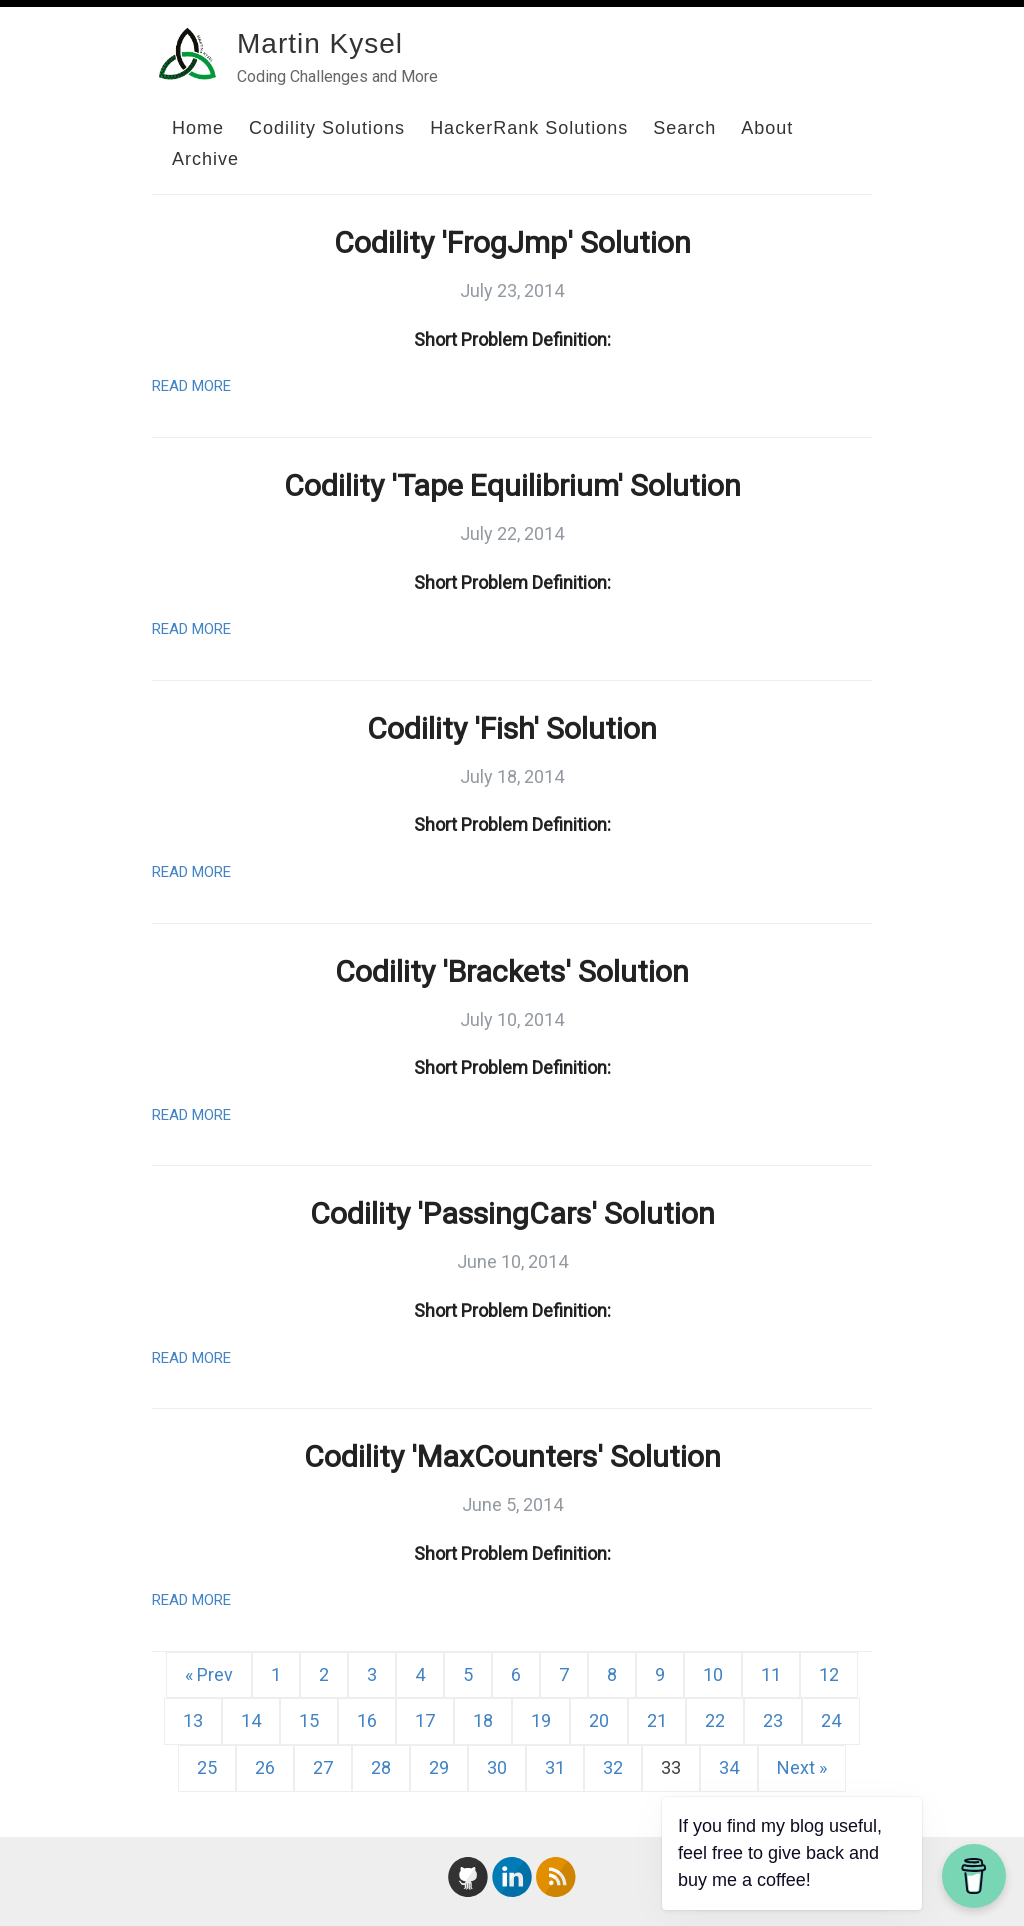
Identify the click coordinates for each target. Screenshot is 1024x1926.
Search (684, 128)
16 (367, 1720)
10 (713, 1674)
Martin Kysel (320, 43)
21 (657, 1720)
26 (265, 1767)
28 (381, 1767)
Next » (802, 1767)
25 (207, 1767)
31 (555, 1767)
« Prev (209, 1674)
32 (613, 1767)
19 (541, 1720)
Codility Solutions (327, 128)
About (767, 128)
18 (483, 1720)
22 (715, 1720)
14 (251, 1720)
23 (773, 1720)
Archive (205, 159)
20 (599, 1720)
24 (831, 1720)
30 (497, 1767)
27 (323, 1767)
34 (729, 1767)
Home (198, 128)
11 (771, 1674)
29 (439, 1767)
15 (309, 1720)
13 (193, 1720)
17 (425, 1720)
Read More (191, 386)
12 (829, 1674)
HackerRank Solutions (529, 128)
